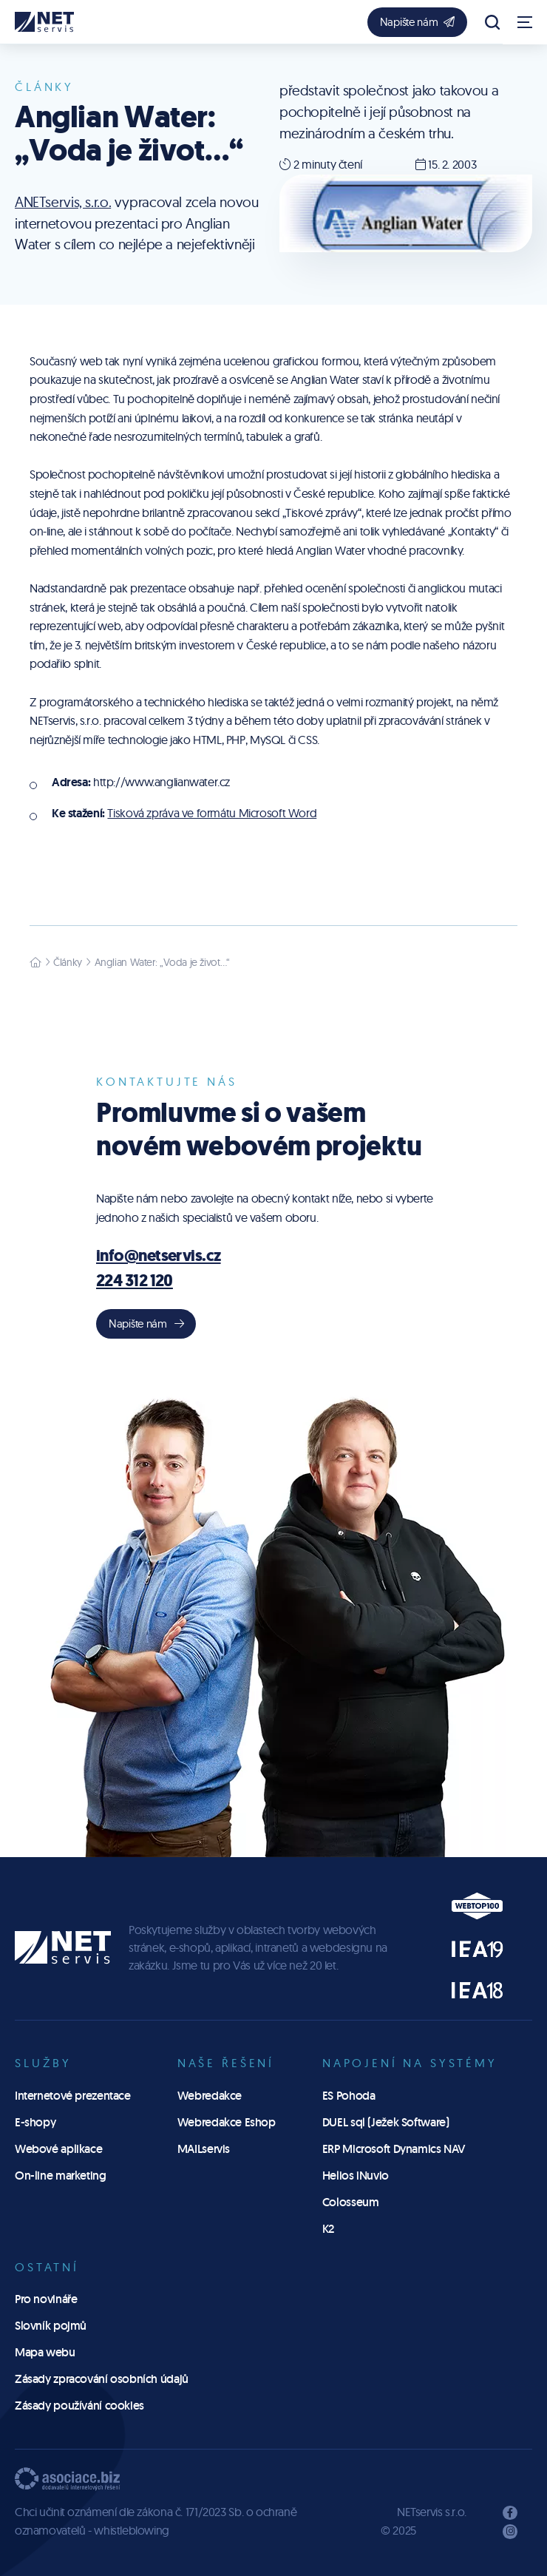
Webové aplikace (58, 2149)
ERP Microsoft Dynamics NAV (394, 2149)
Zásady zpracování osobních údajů (101, 2379)
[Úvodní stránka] (44, 22)
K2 (328, 2229)
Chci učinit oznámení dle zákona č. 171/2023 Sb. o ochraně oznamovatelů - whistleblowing (155, 2521)
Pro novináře (46, 2299)
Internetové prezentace (73, 2095)
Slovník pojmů (50, 2325)
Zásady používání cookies (79, 2405)
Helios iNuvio (355, 2175)
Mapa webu (45, 2352)
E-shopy (35, 2122)
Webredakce (209, 2095)
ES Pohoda (349, 2095)
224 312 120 (134, 1280)
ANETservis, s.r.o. (63, 202)
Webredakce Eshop (226, 2122)
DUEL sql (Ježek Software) (385, 2122)
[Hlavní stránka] (35, 962)
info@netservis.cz (158, 1255)
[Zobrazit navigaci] (525, 22)
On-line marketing (60, 2175)
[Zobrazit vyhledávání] (492, 22)
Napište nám (417, 22)
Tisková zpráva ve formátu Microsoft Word (211, 812)
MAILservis (203, 2149)
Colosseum (350, 2202)
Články (67, 962)
